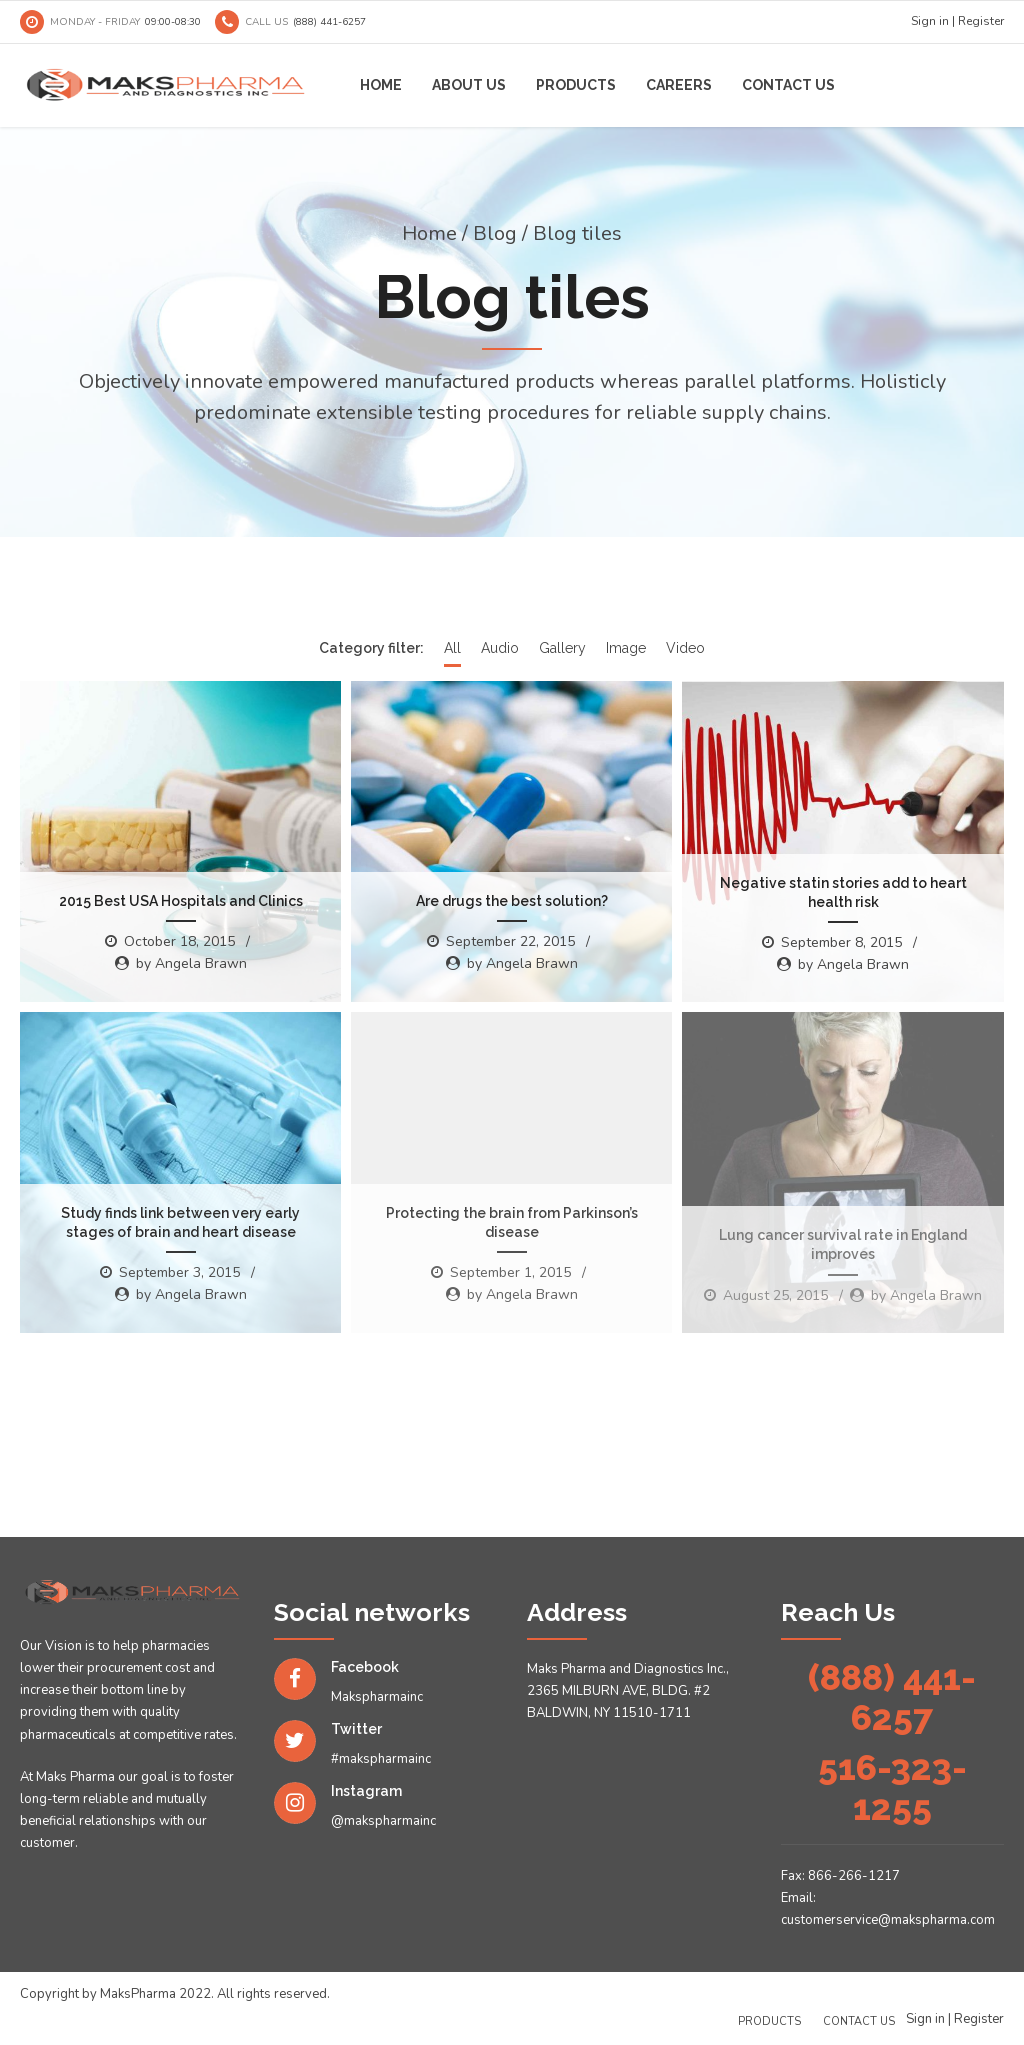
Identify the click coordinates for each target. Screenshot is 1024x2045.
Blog (495, 233)
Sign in (930, 21)
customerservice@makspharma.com (888, 1920)
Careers (679, 85)
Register (981, 21)
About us (469, 85)
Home (381, 85)
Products (576, 85)
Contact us (788, 85)
